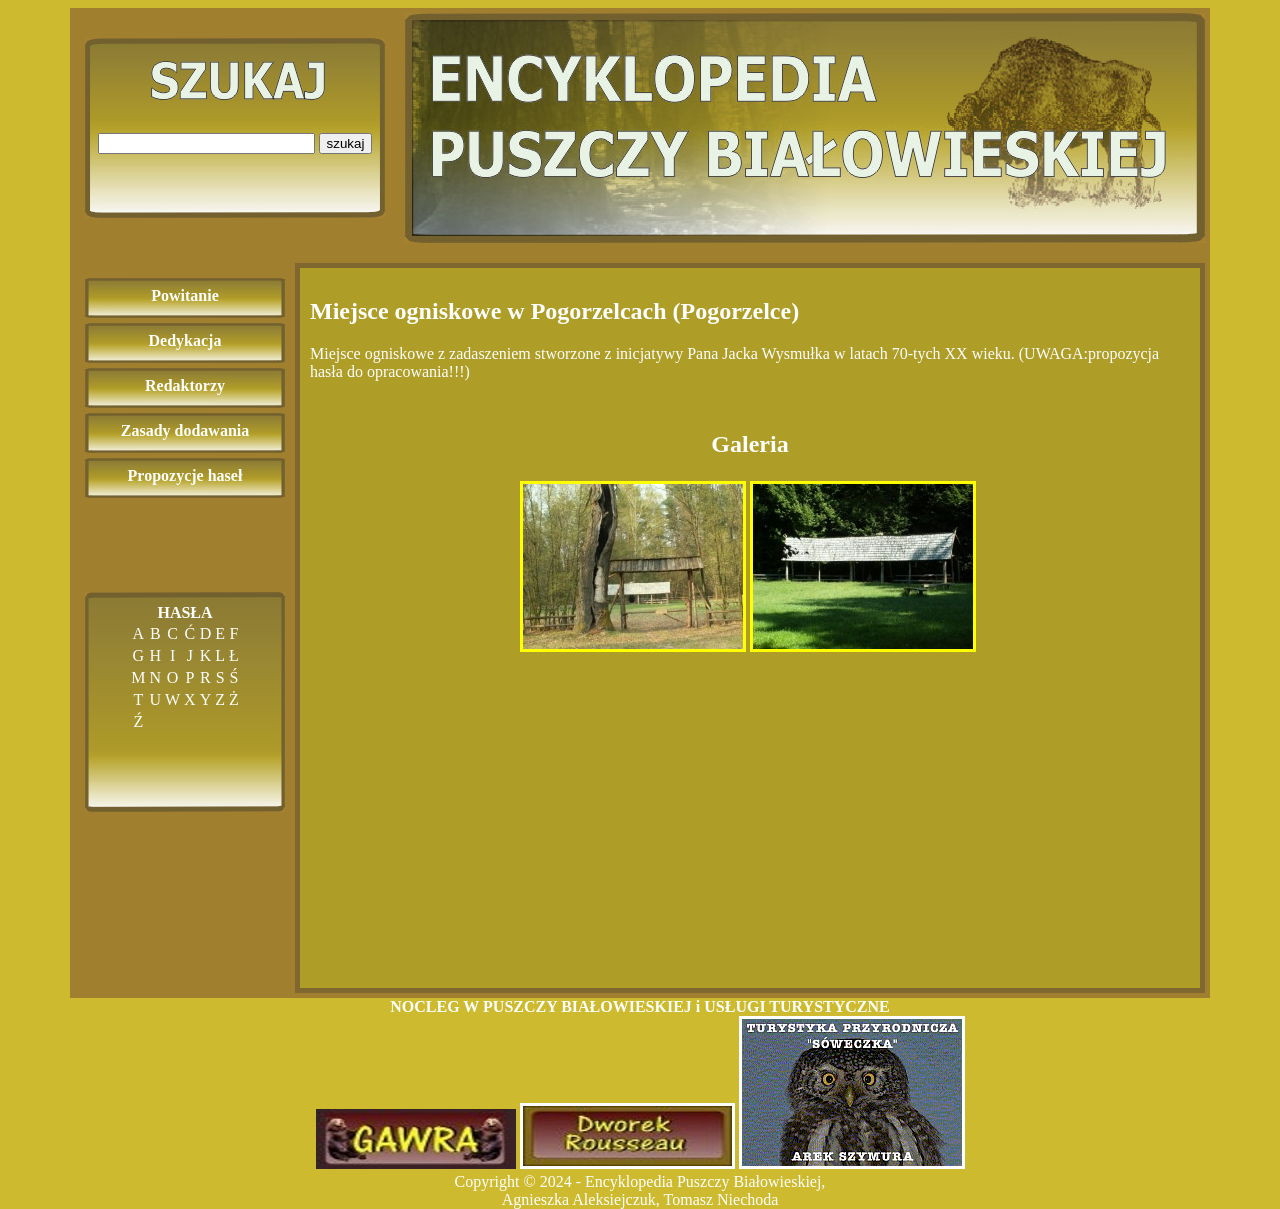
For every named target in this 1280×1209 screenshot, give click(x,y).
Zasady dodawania (185, 430)
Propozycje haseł (185, 475)
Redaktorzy (185, 385)
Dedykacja (185, 340)
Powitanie (185, 295)
